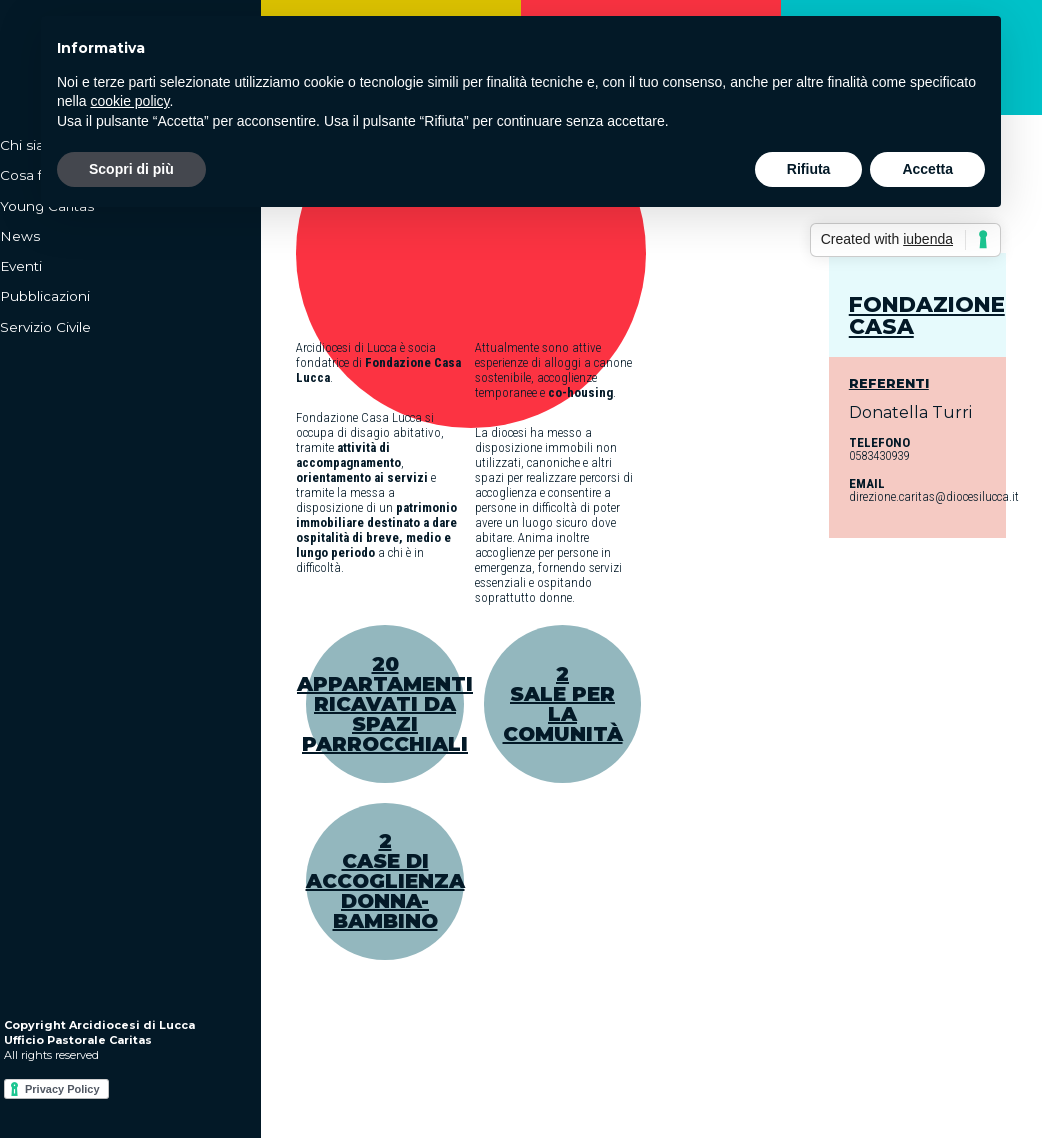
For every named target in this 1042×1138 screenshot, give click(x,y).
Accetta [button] (927, 169)
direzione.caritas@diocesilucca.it (934, 496)
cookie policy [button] (129, 101)
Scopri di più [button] (131, 169)
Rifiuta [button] (809, 169)
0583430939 (879, 455)
